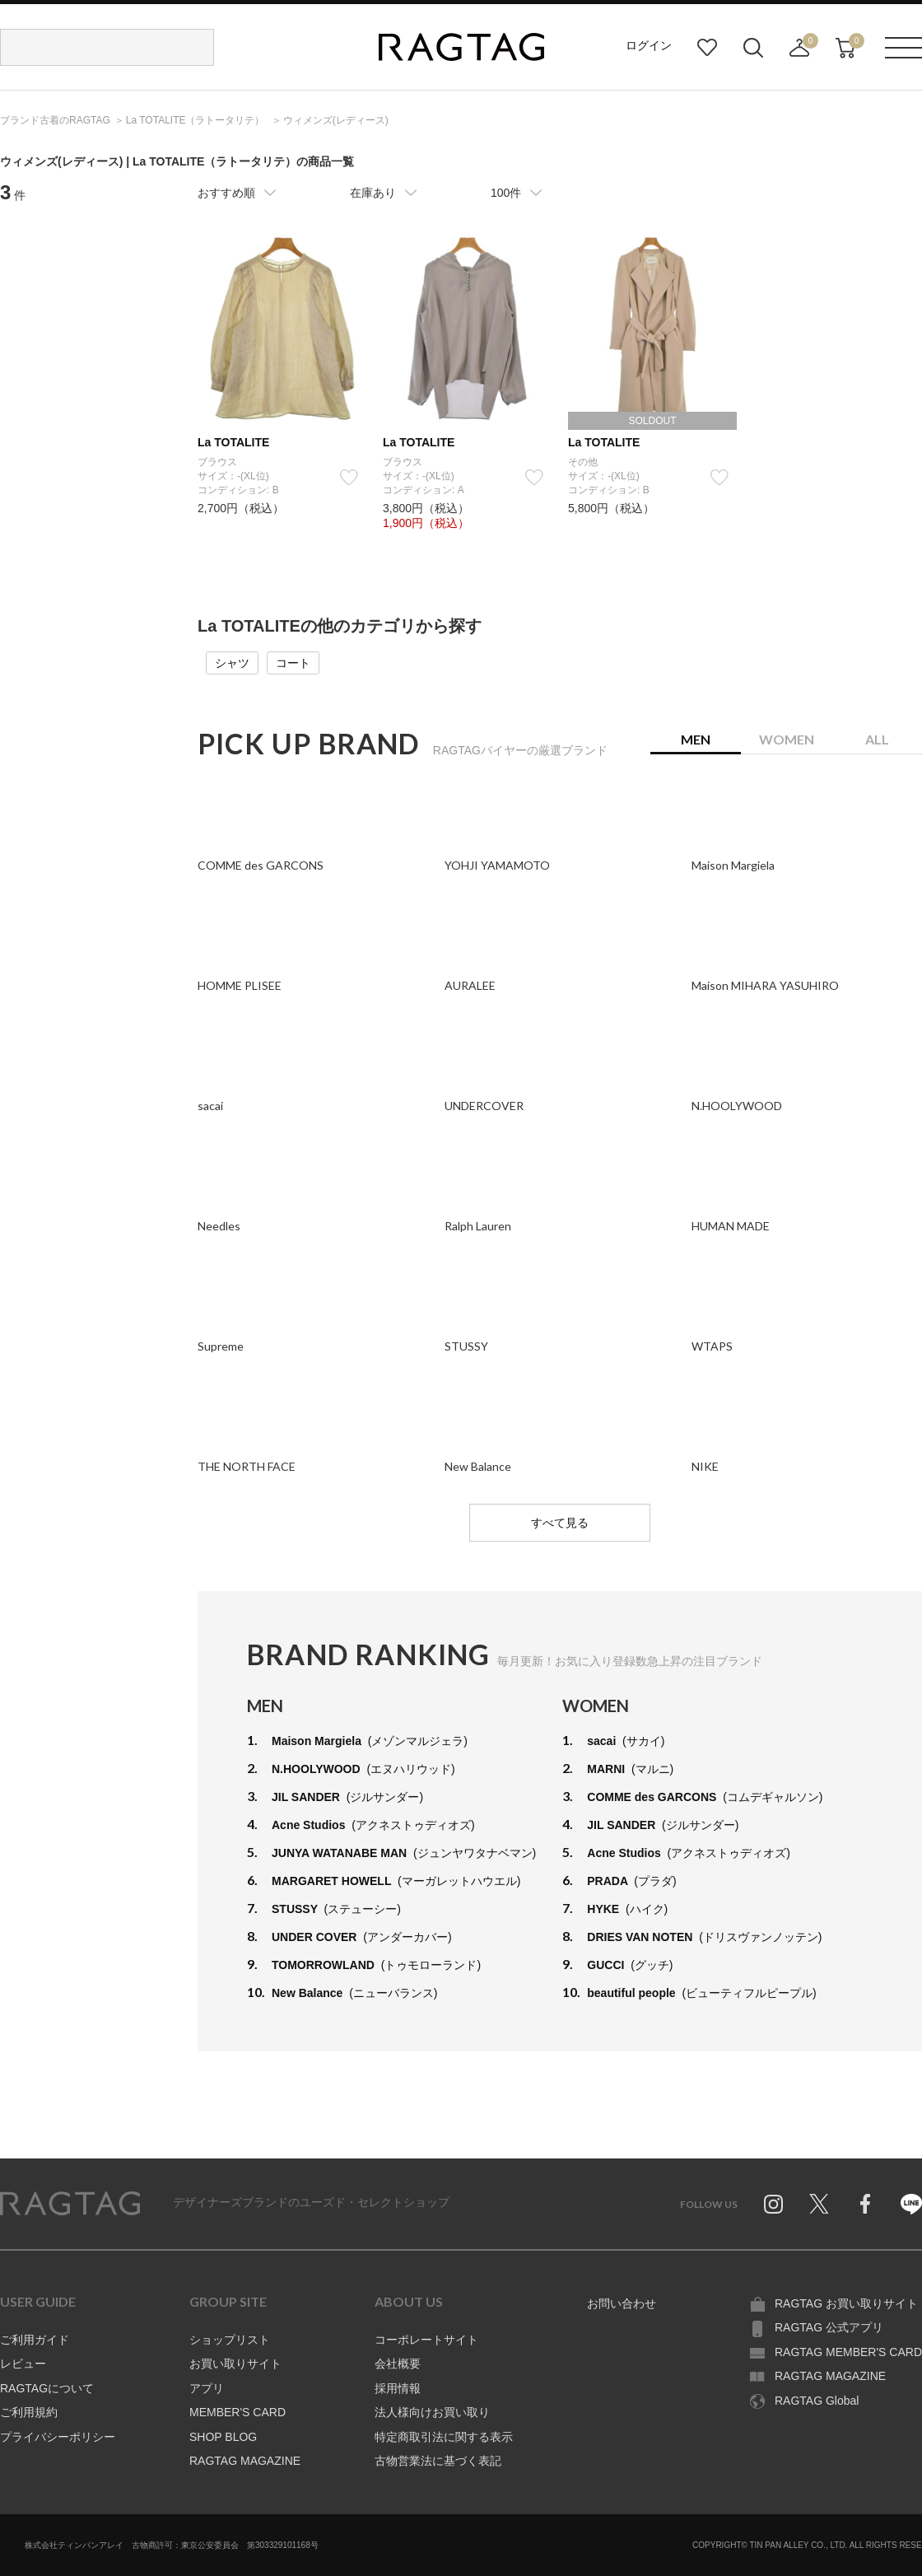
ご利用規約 (29, 2412)
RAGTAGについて (47, 2388)
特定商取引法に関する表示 (444, 2436)
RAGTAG (70, 2203)
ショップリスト (229, 2339)
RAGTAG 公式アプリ (829, 2327)
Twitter (819, 2203)
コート (293, 663)
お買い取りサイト (235, 2363)
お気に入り (707, 47)
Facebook (865, 2203)
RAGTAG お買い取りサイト (846, 2303)
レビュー (23, 2363)
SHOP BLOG (223, 2436)
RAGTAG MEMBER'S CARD (848, 2352)
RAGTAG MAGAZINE (244, 2460)
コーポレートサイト (426, 2339)
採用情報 (398, 2388)
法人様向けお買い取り (432, 2412)
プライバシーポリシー (57, 2436)
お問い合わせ (621, 2303)
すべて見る (560, 1522)
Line (911, 2203)
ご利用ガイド (34, 2339)
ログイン (649, 45)
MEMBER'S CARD (237, 2412)
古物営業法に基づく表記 (438, 2460)
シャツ (232, 663)
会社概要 (398, 2363)
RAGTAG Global (817, 2400)
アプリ (206, 2388)
